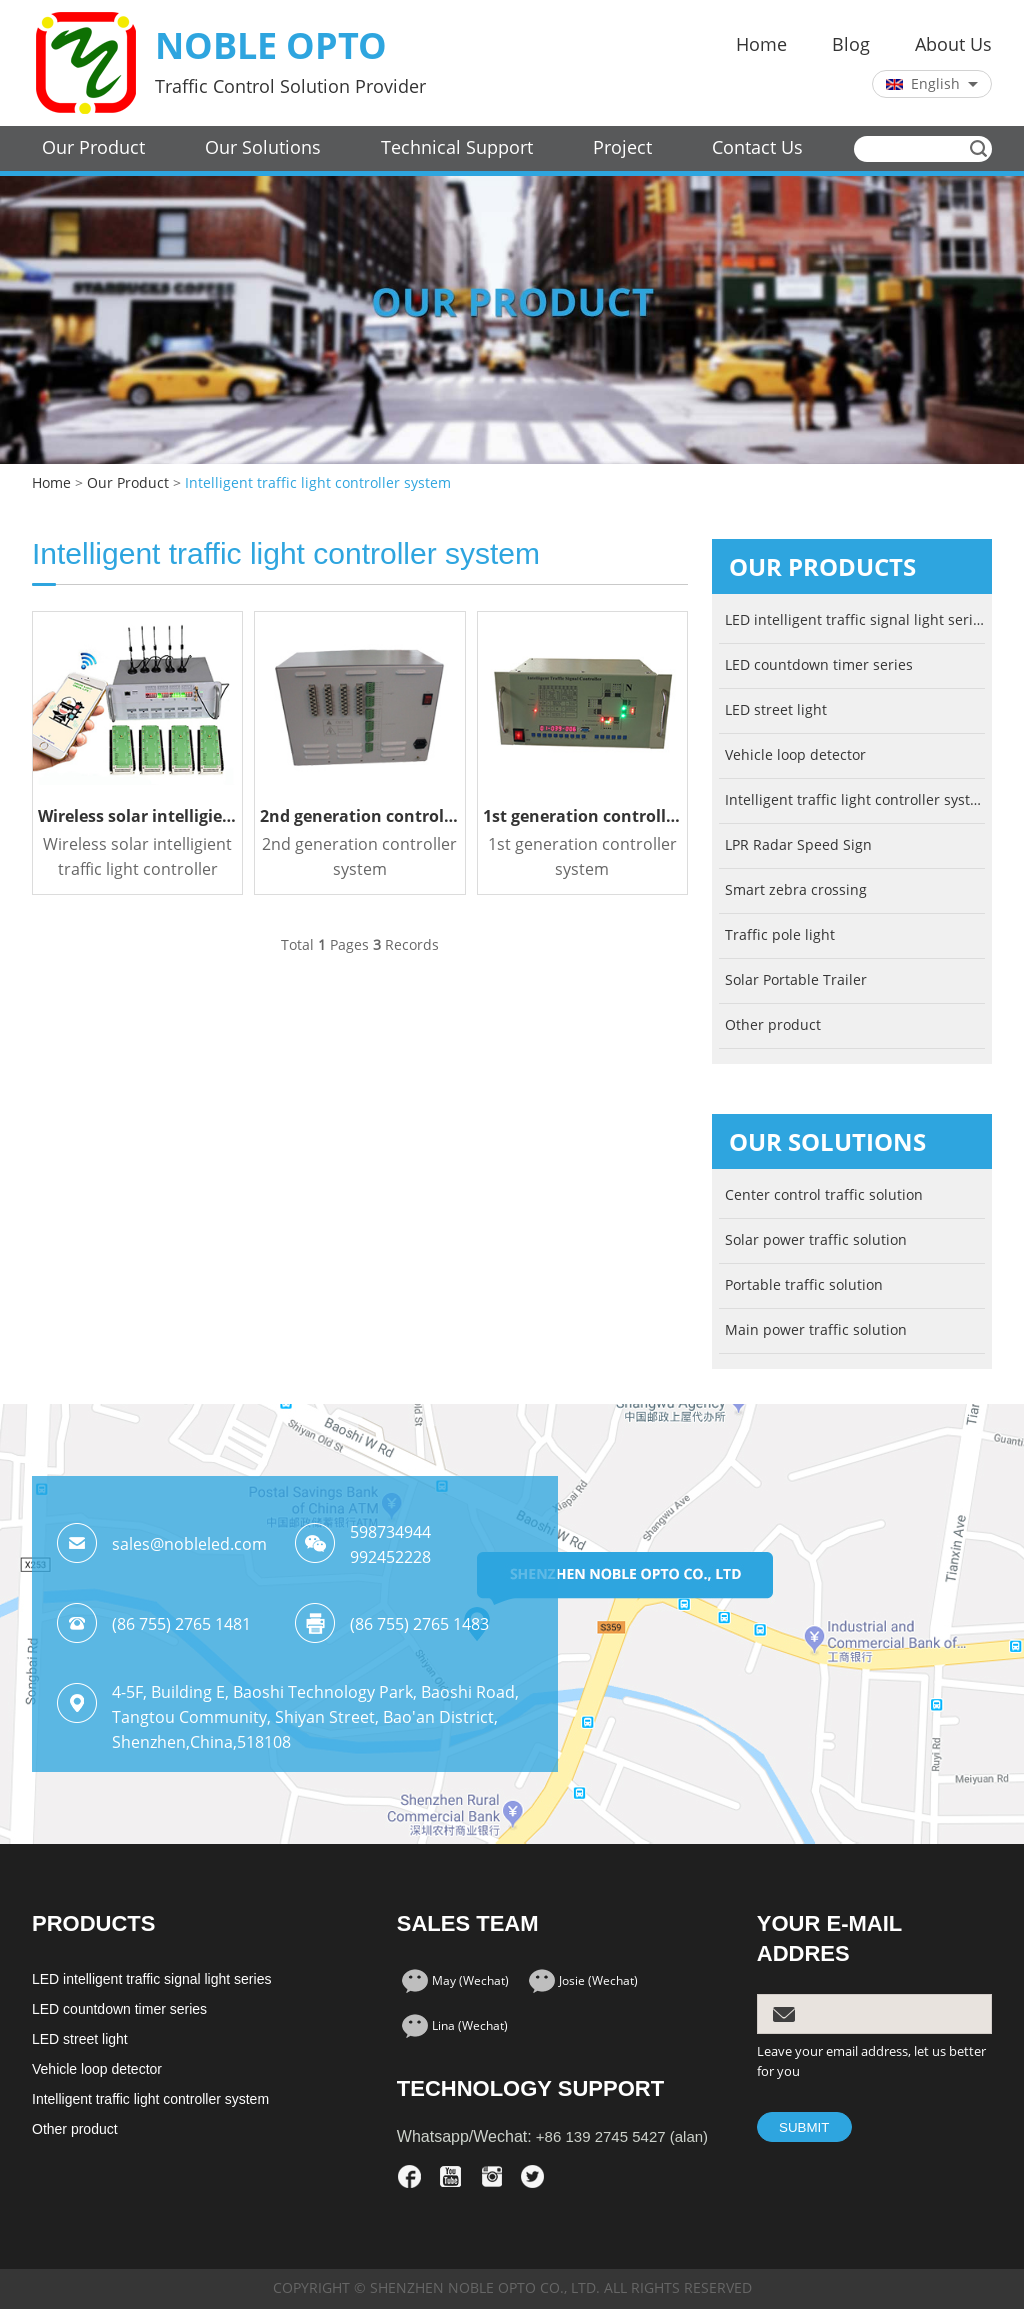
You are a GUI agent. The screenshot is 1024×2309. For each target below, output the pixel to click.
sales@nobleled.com (189, 1544)
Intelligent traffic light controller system (318, 483)
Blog (851, 45)
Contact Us (757, 148)
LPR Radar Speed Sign (798, 845)
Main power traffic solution (816, 1330)
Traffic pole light (780, 935)
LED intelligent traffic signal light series (855, 620)
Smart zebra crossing (796, 890)
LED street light (776, 710)
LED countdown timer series (819, 665)
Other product (773, 1025)
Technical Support (457, 148)
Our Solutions (263, 148)
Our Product (93, 148)
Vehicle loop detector (795, 755)
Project (622, 148)
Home (761, 45)
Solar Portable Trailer (796, 980)
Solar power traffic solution (816, 1240)
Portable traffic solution (804, 1285)
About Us (953, 45)
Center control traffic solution (824, 1195)
